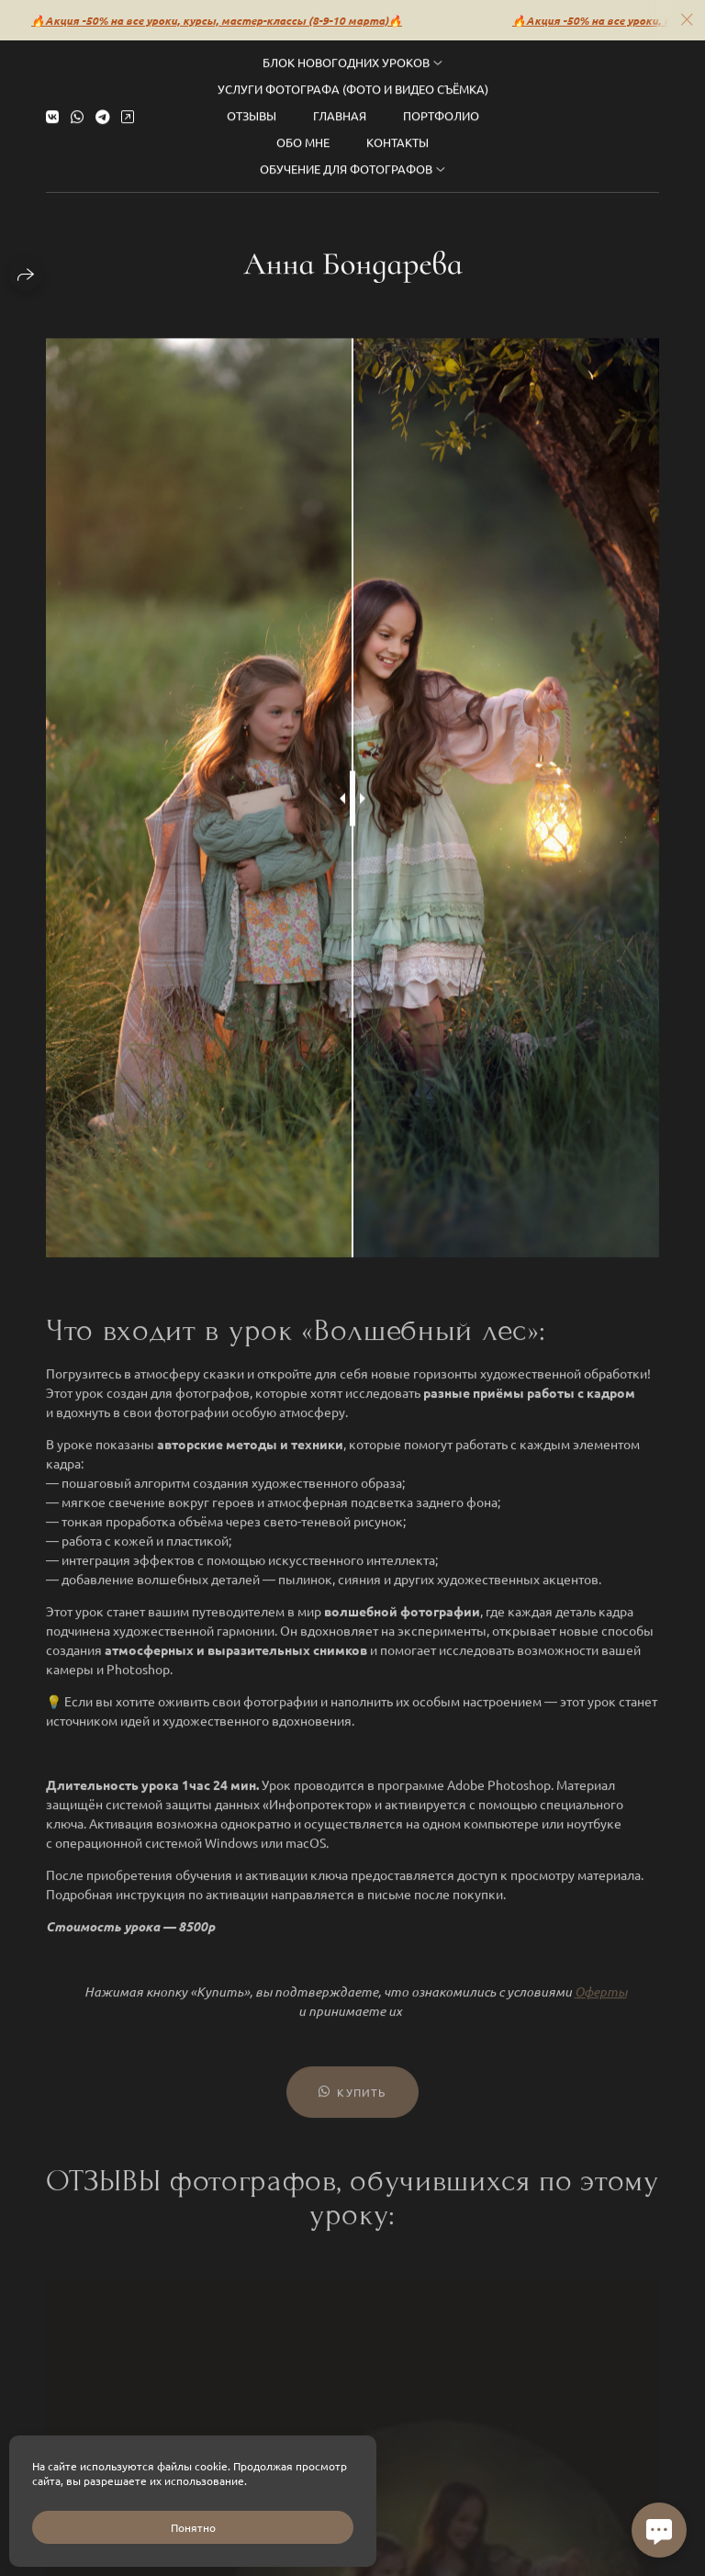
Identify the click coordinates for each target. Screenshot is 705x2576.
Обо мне (303, 132)
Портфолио (441, 105)
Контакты (397, 132)
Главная (339, 105)
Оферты (601, 2003)
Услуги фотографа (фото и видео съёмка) (353, 78)
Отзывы (251, 105)
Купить (352, 2104)
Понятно (193, 2527)
